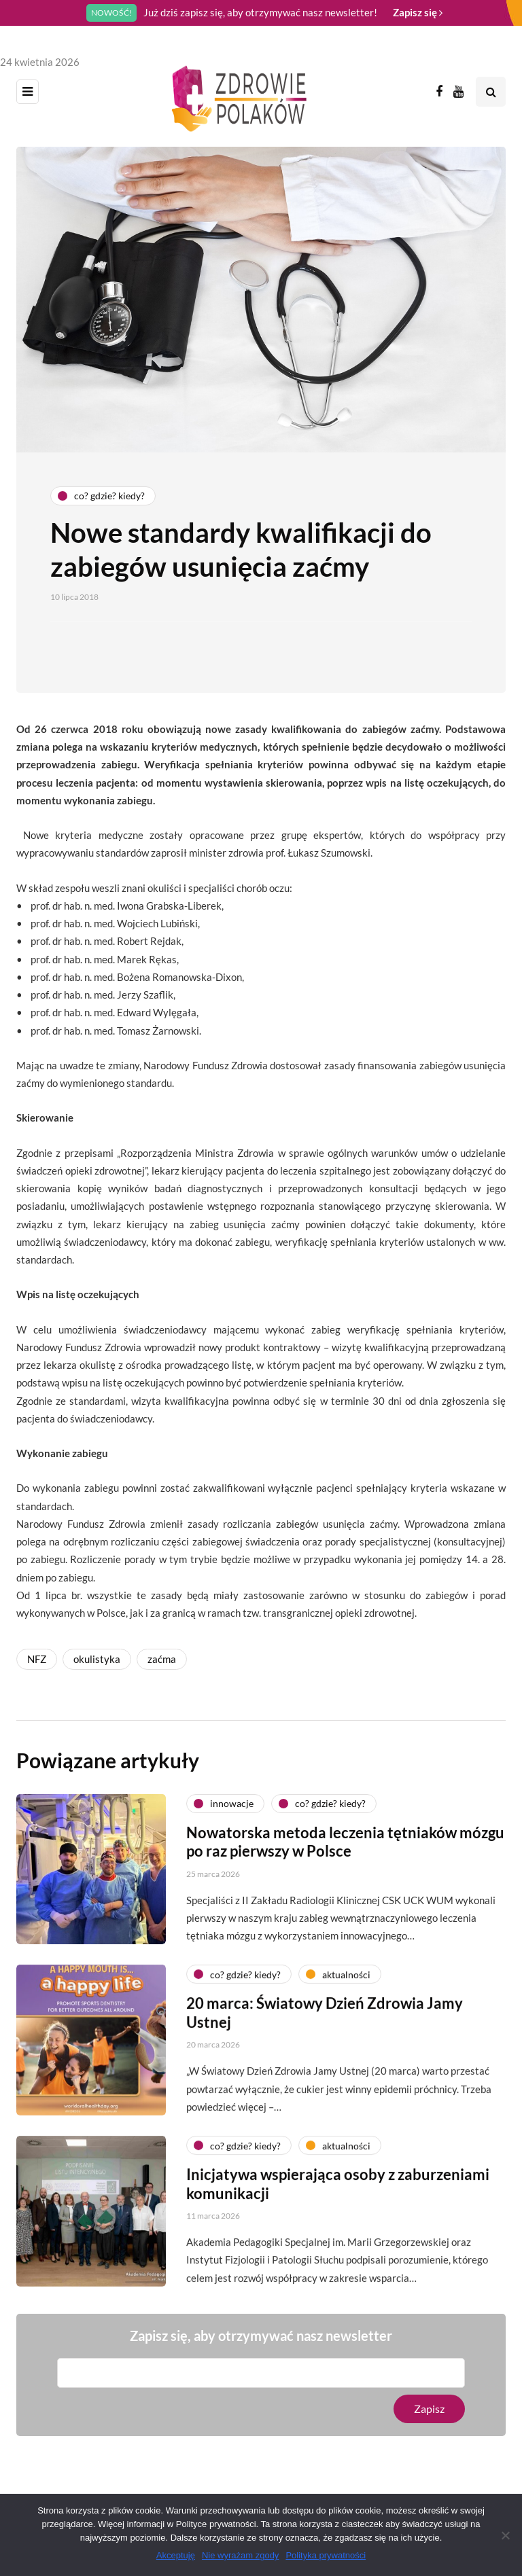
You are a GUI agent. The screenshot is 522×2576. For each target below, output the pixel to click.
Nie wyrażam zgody (240, 2555)
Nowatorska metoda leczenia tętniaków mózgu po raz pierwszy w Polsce (345, 1850)
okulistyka (96, 1659)
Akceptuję (175, 2555)
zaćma (161, 1659)
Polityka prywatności (325, 2555)
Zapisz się (417, 12)
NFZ (36, 1659)
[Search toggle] (491, 92)
